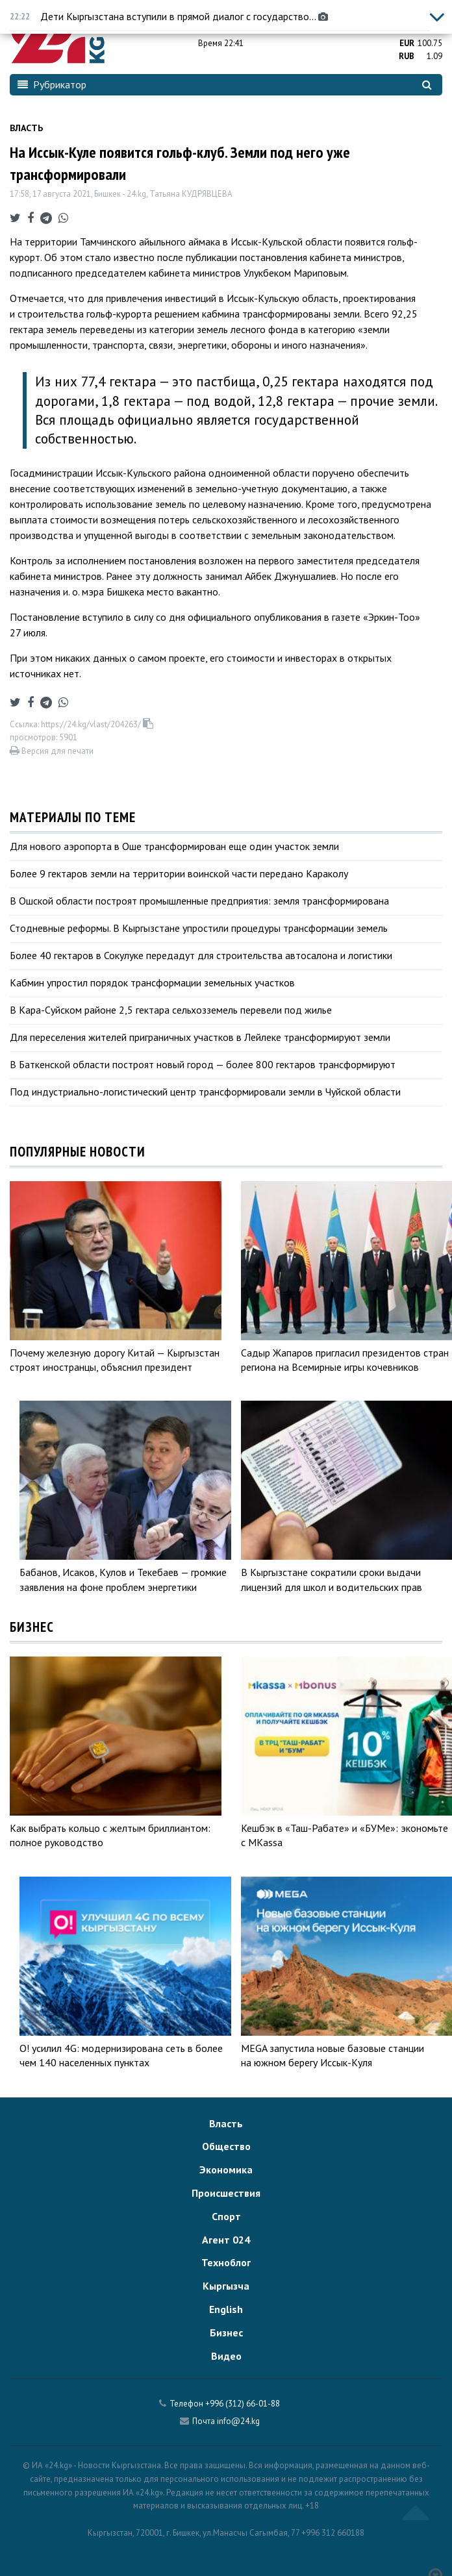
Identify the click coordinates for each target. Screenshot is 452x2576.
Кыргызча (226, 2285)
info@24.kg (238, 2421)
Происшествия (226, 2192)
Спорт (226, 2216)
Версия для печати (52, 751)
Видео (226, 2355)
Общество (226, 2146)
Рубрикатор (52, 84)
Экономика (226, 2169)
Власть (26, 128)
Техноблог (226, 2262)
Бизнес (226, 2332)
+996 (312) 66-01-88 (242, 2403)
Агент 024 (226, 2239)
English (226, 2309)
